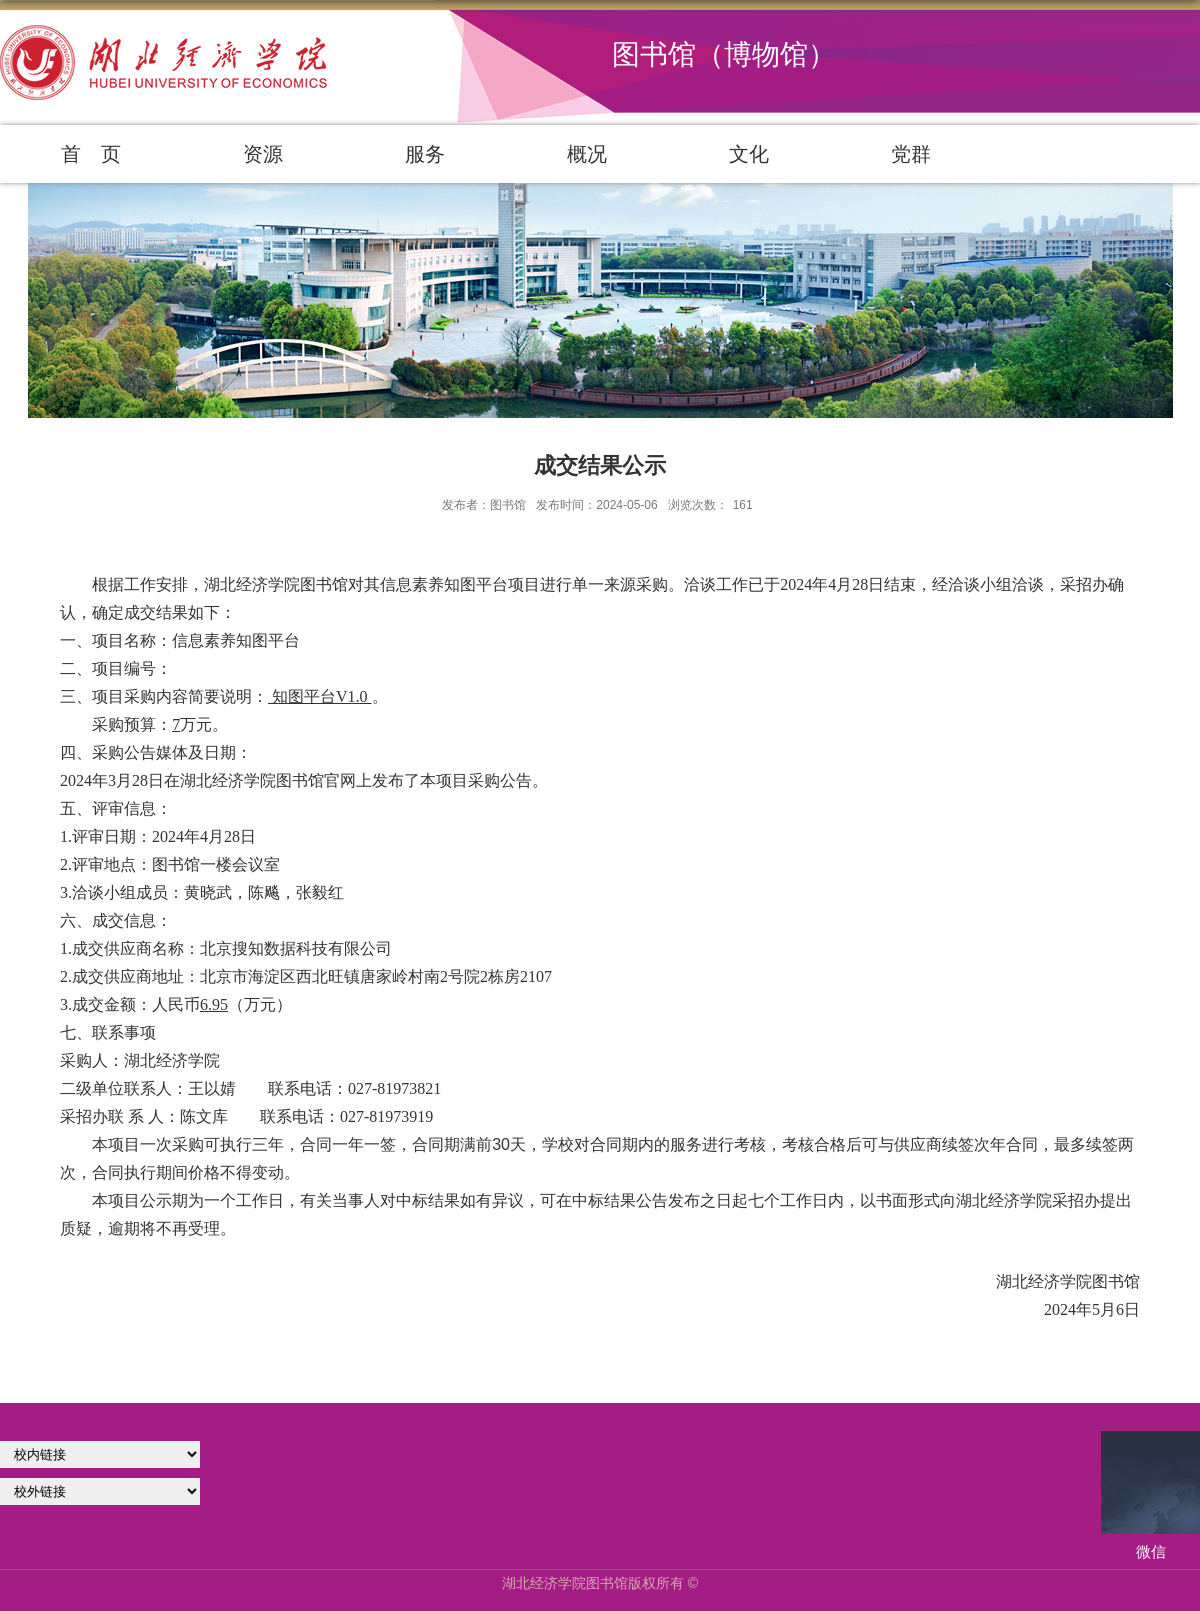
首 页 (91, 154)
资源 (263, 154)
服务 (425, 154)
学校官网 (100, 1454)
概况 (587, 154)
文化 (749, 154)
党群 (911, 154)
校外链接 (100, 1491)
